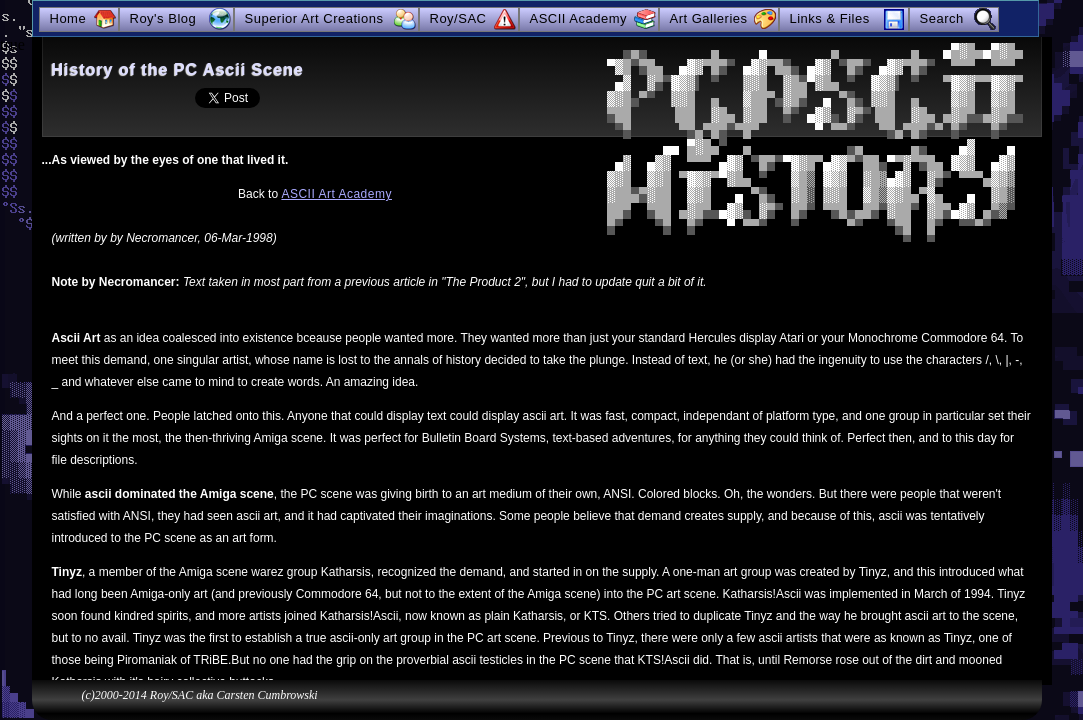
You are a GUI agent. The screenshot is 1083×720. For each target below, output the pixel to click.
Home (68, 18)
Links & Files (830, 18)
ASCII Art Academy (336, 194)
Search (942, 18)
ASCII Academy (579, 18)
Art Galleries (709, 18)
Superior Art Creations (314, 18)
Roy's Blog (163, 18)
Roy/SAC (458, 18)
